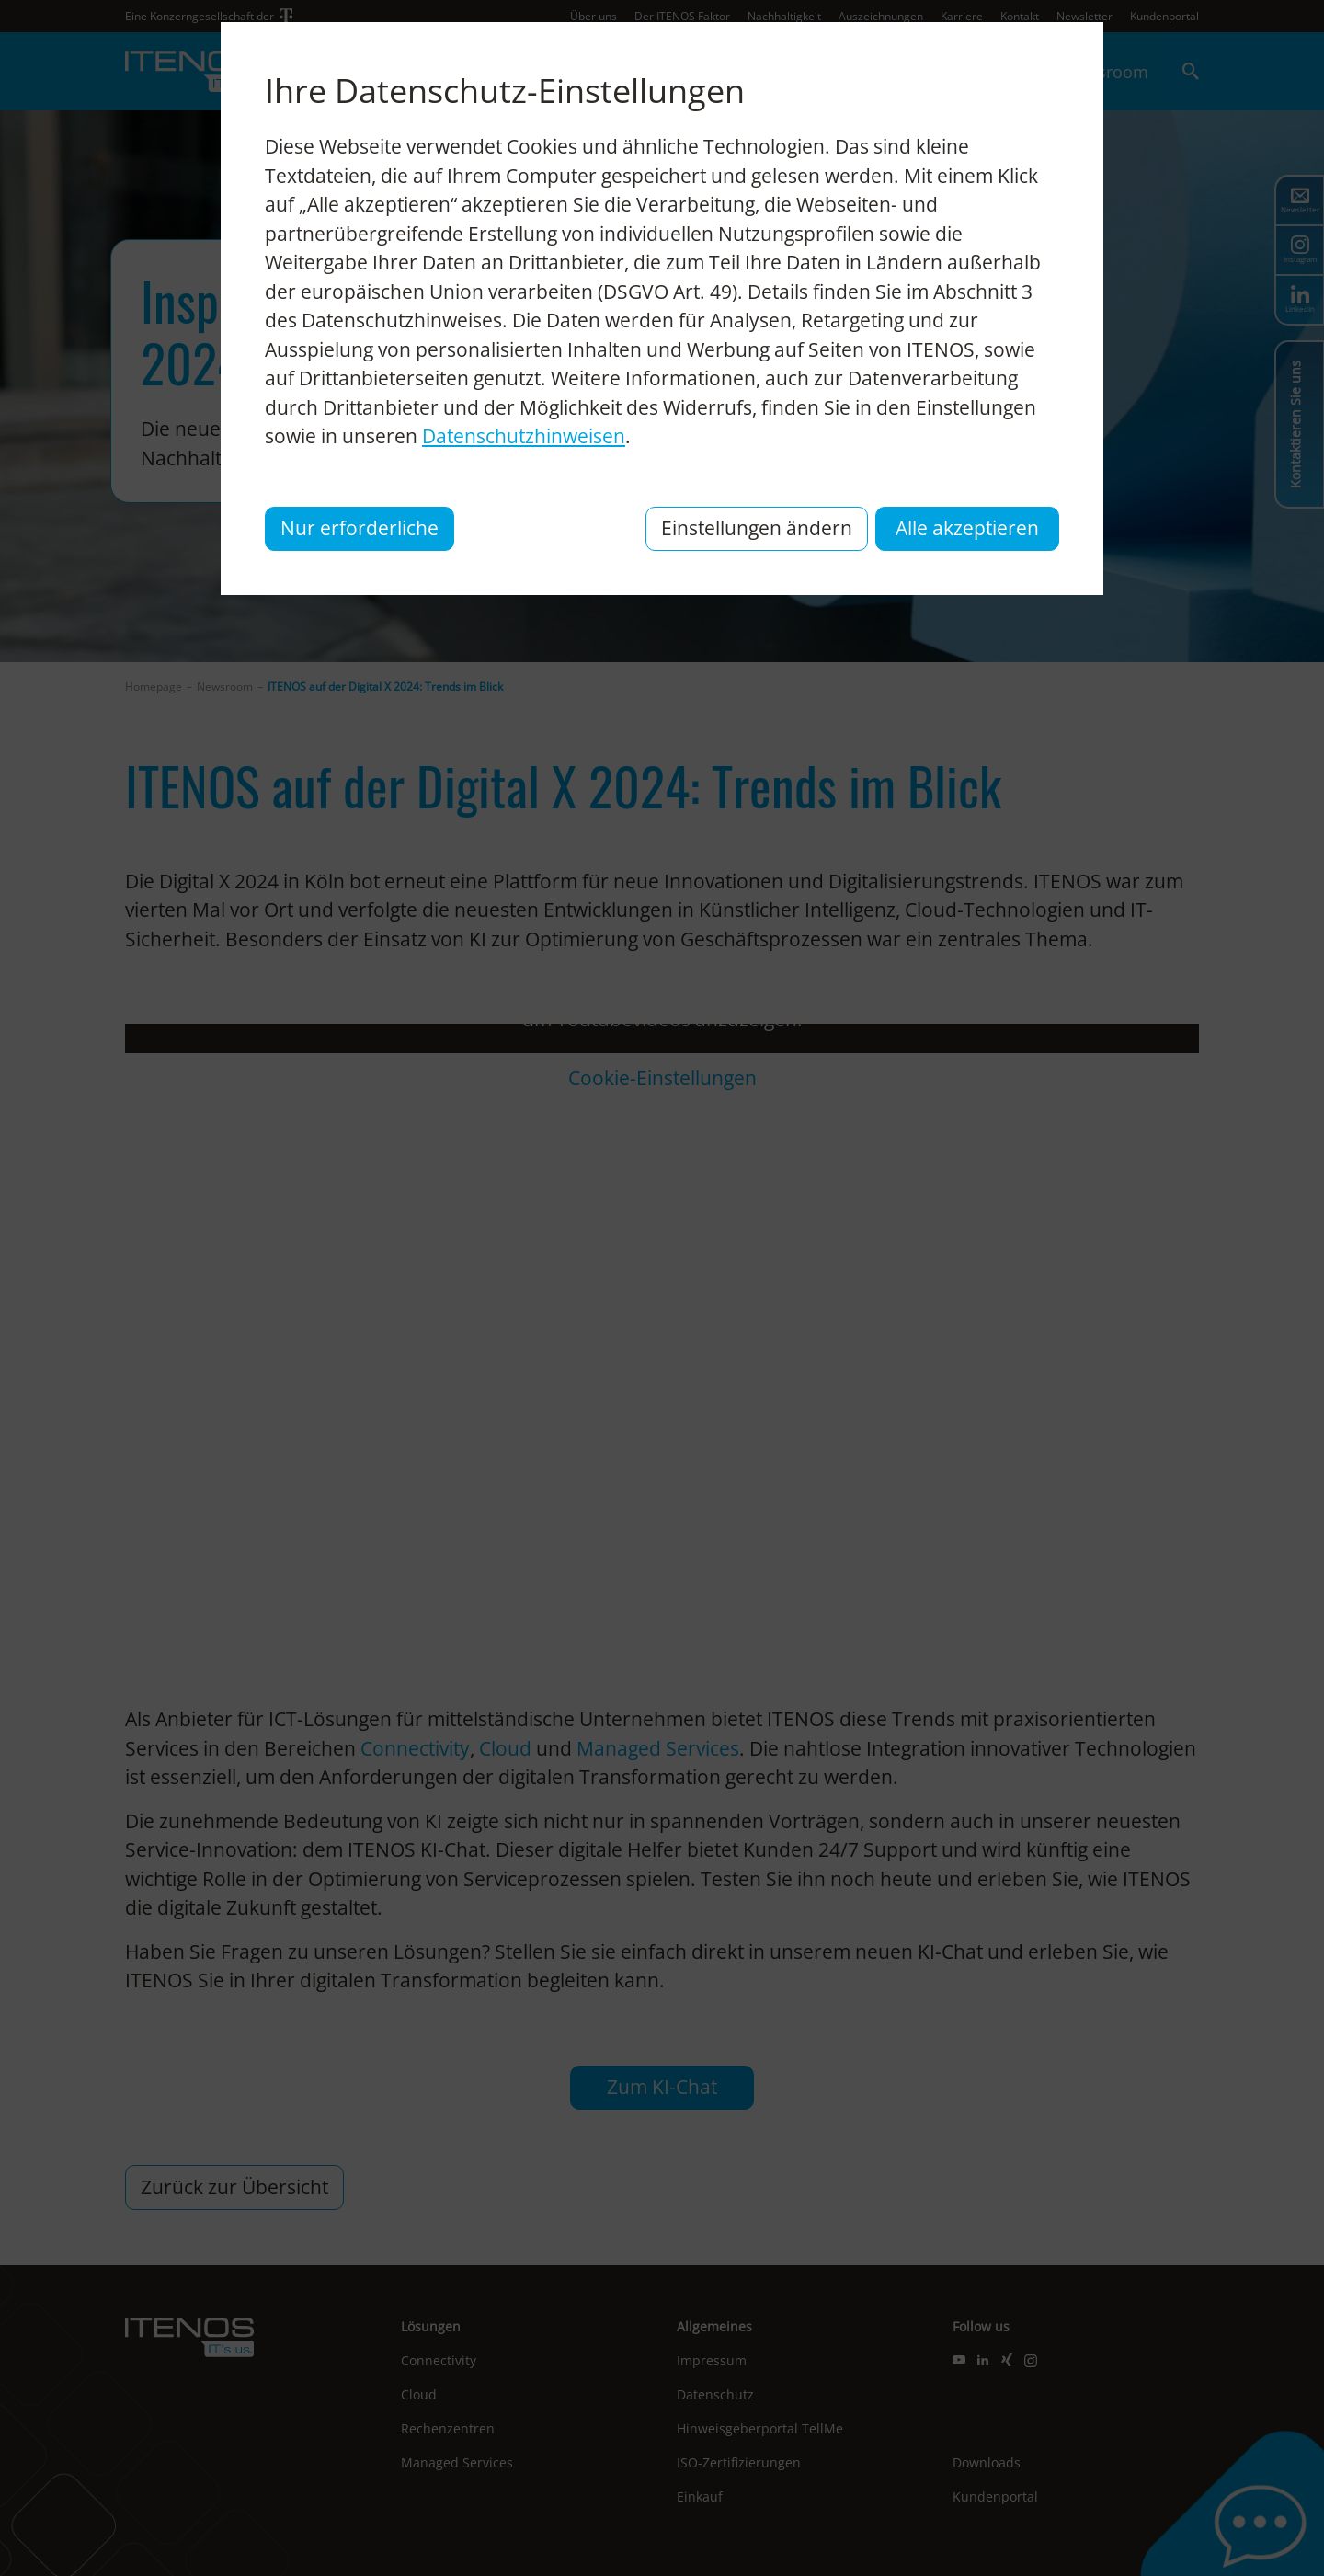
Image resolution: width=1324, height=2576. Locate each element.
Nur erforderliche (359, 528)
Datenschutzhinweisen (523, 436)
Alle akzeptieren (967, 528)
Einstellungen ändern (756, 528)
